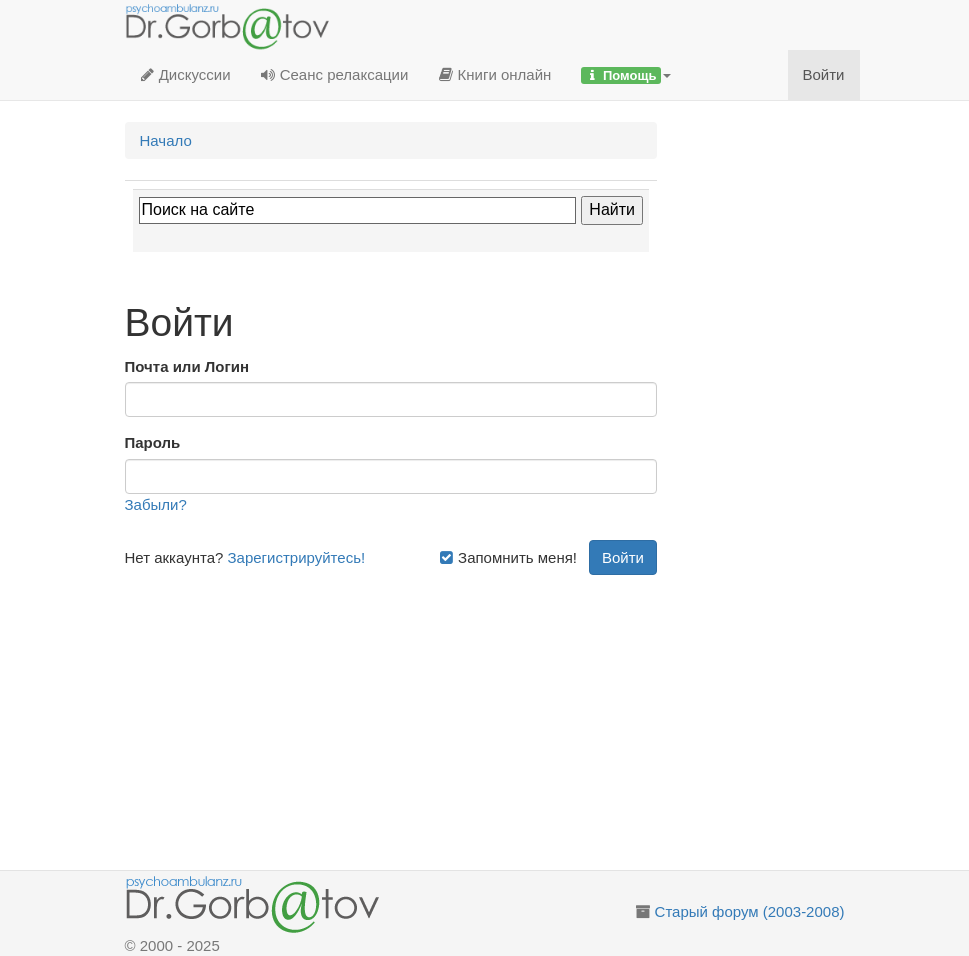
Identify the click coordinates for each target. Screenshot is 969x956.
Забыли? (156, 504)
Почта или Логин (187, 366)
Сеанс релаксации (335, 74)
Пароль (153, 442)
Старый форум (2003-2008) (750, 911)
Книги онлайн (494, 74)
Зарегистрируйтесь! (297, 557)
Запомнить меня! (508, 557)
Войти (824, 74)
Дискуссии (185, 74)
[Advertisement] (391, 715)
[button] (626, 75)
